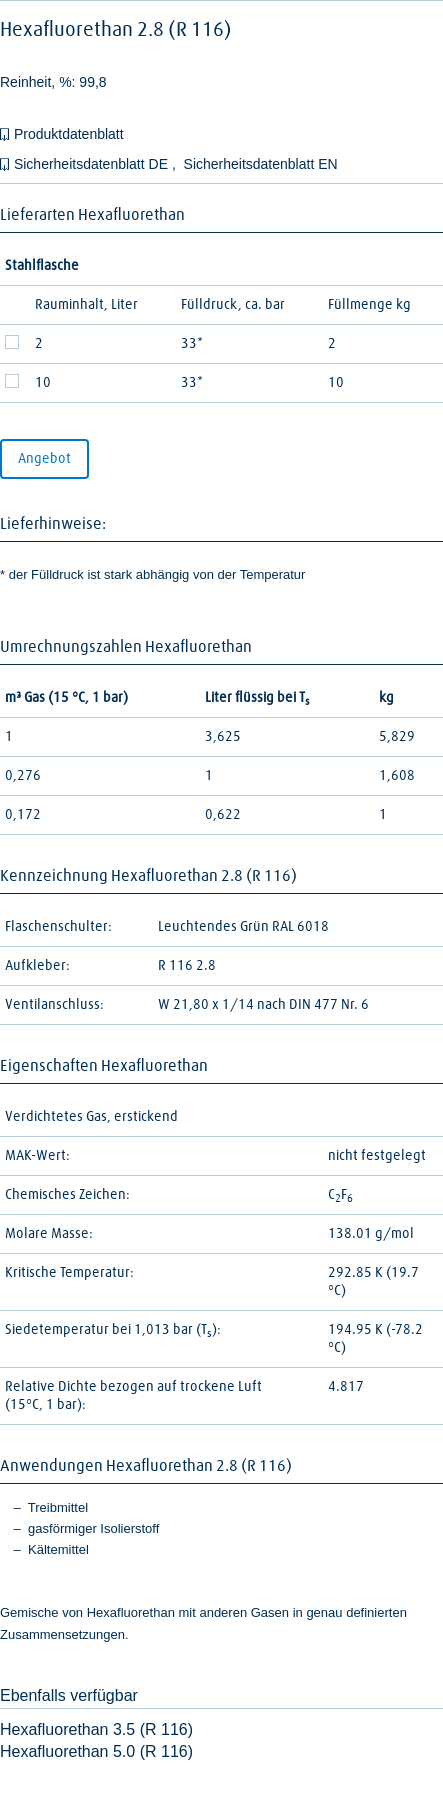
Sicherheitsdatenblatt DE (93, 164)
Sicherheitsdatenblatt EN (261, 164)
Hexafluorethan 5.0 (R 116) (96, 1751)
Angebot (44, 459)
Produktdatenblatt (69, 134)
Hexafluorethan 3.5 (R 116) (96, 1729)
